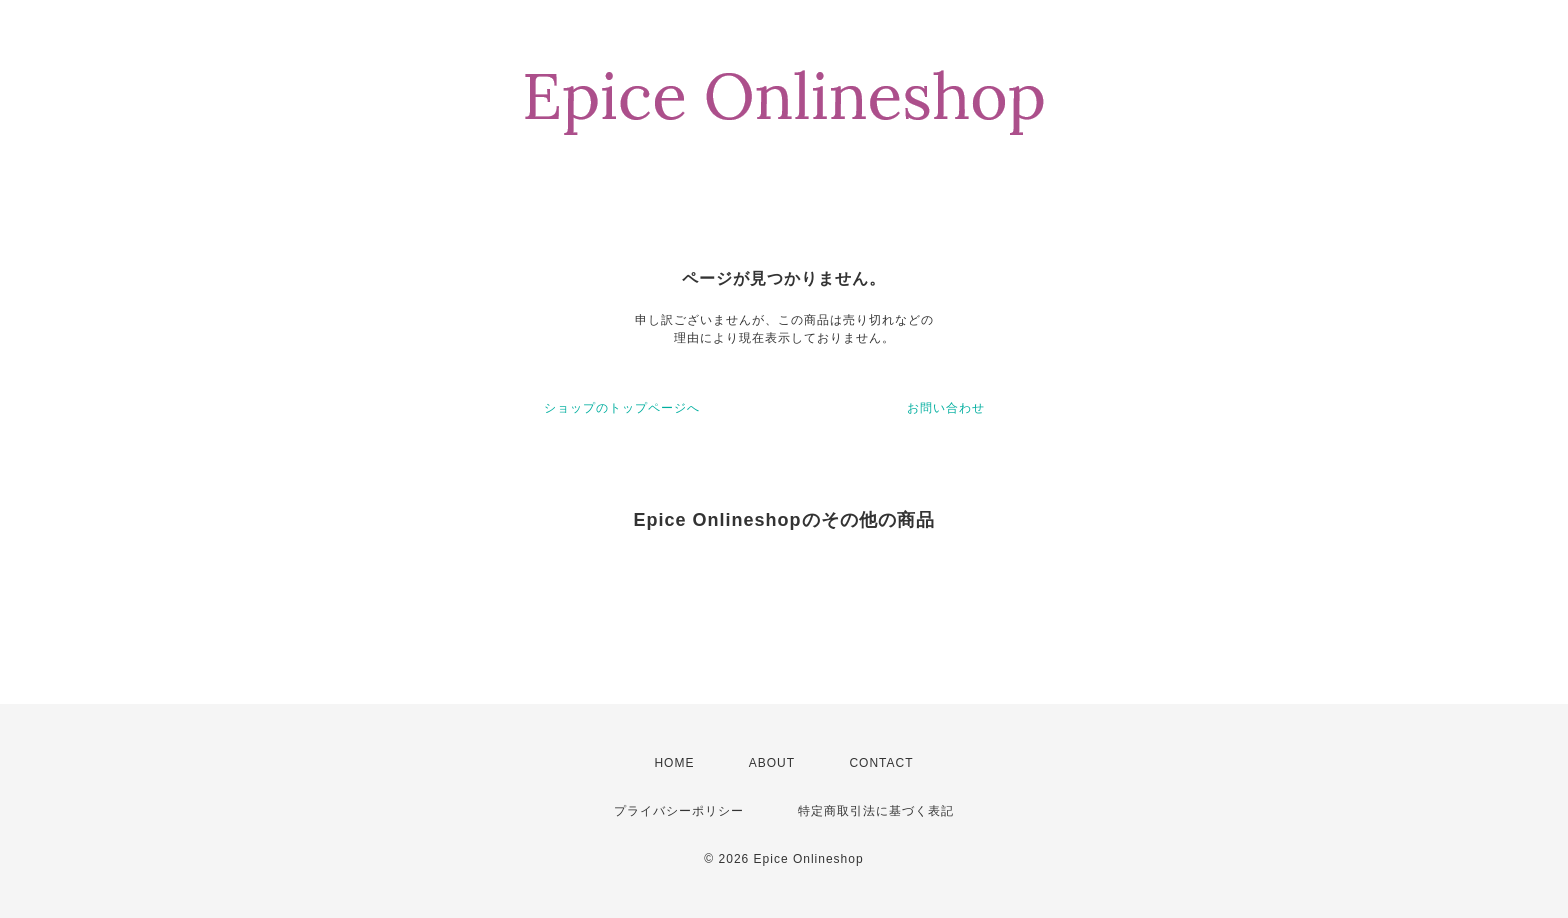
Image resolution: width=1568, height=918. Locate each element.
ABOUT (772, 763)
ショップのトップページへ (622, 408)
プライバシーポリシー (679, 811)
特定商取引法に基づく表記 (876, 811)
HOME (674, 763)
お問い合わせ (946, 408)
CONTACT (881, 763)
